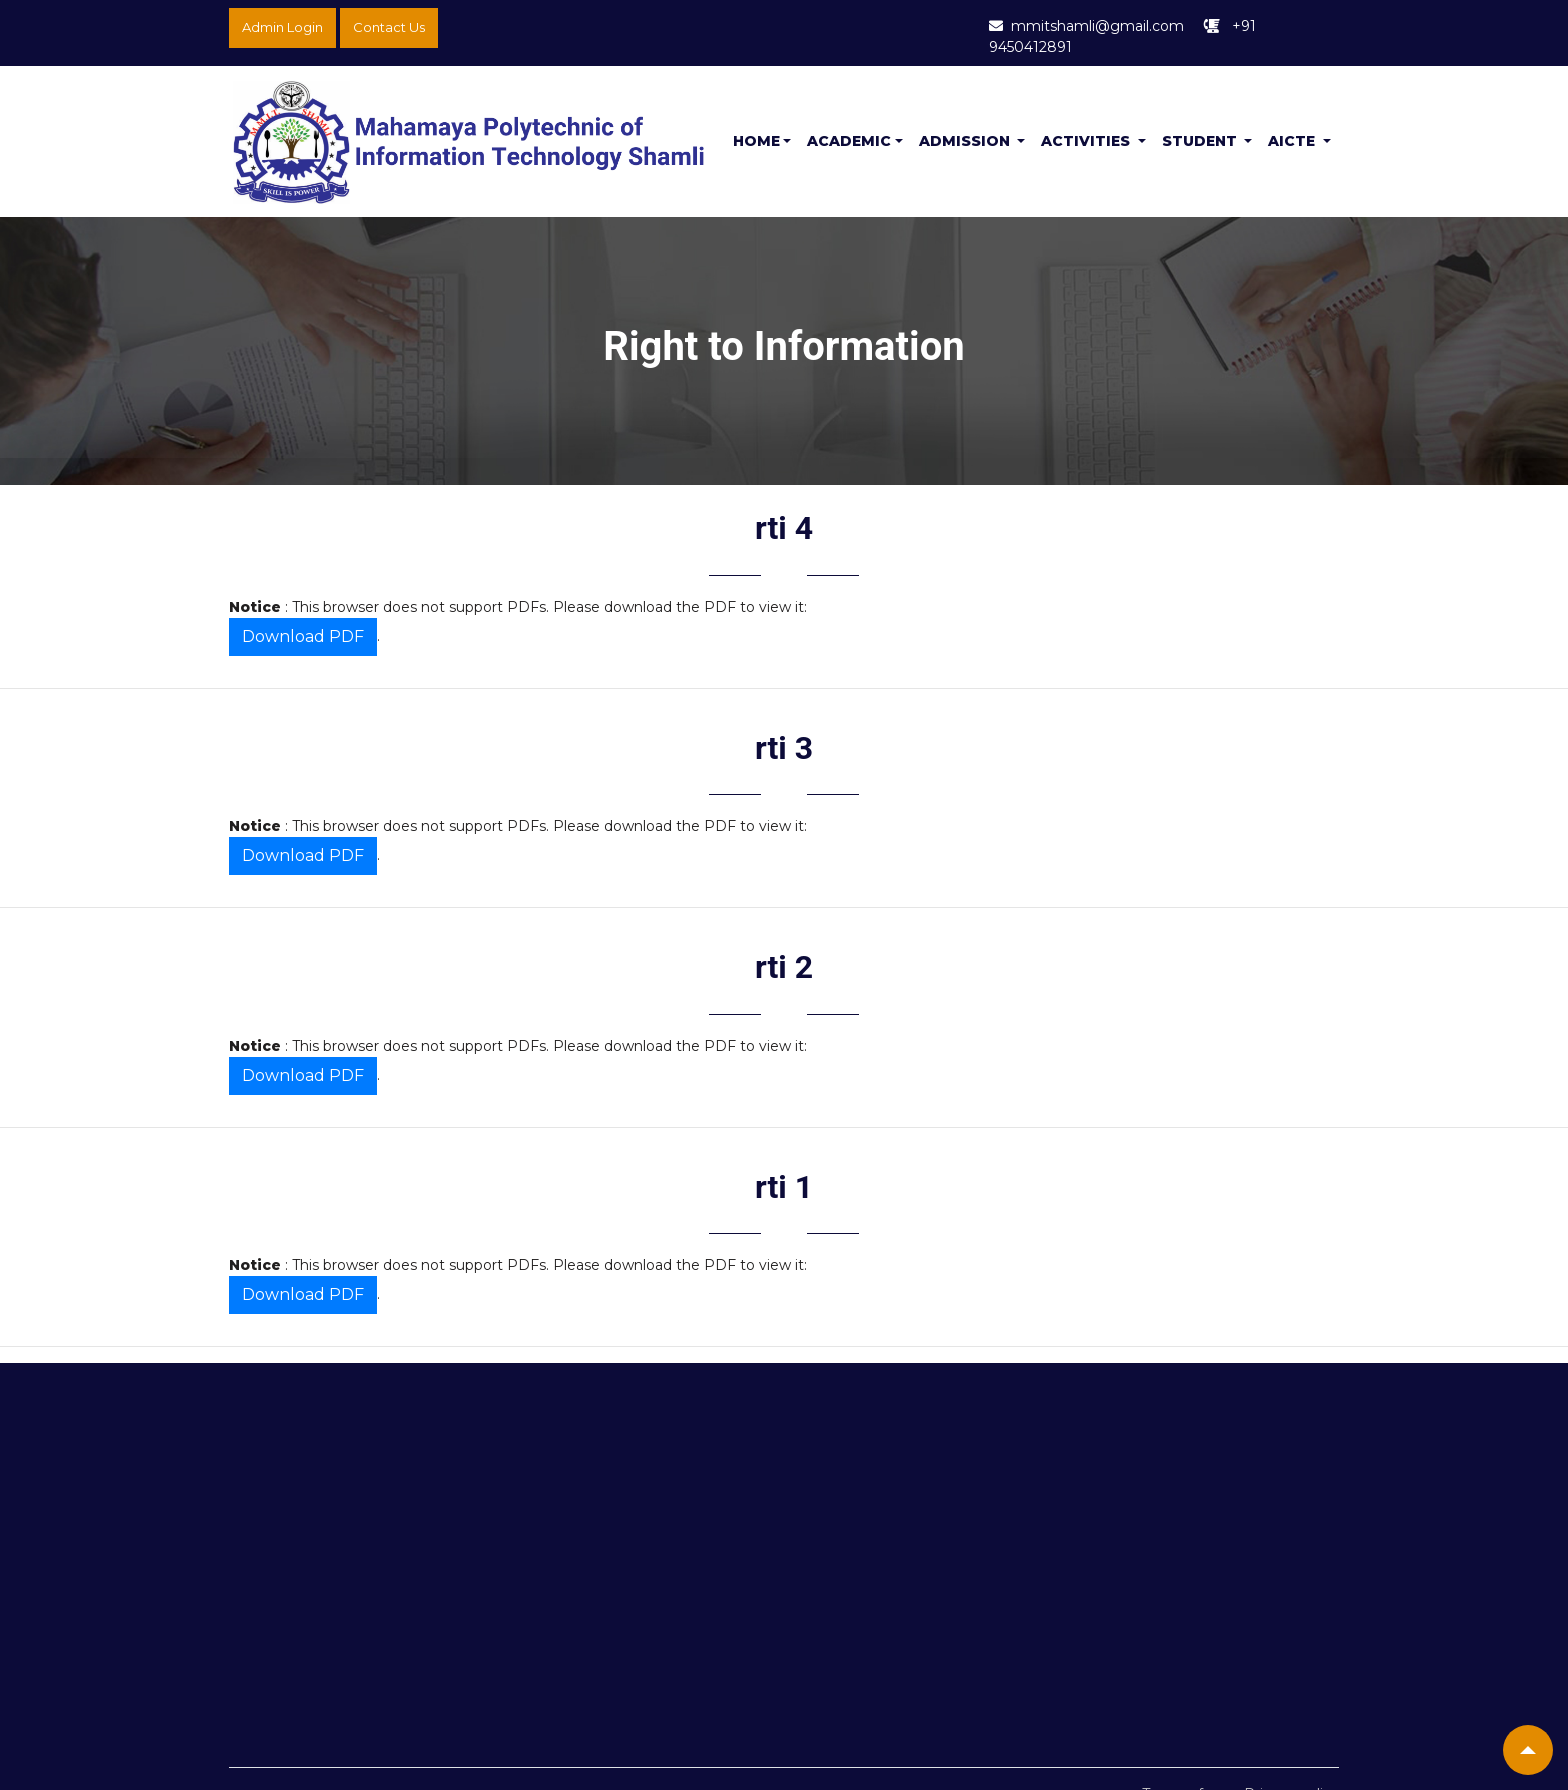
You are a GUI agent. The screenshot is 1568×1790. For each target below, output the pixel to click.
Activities (1087, 141)
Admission (966, 141)
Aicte (1293, 141)
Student (1201, 141)
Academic (849, 141)
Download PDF (303, 636)
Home (756, 141)
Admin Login (282, 27)
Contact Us (389, 27)
